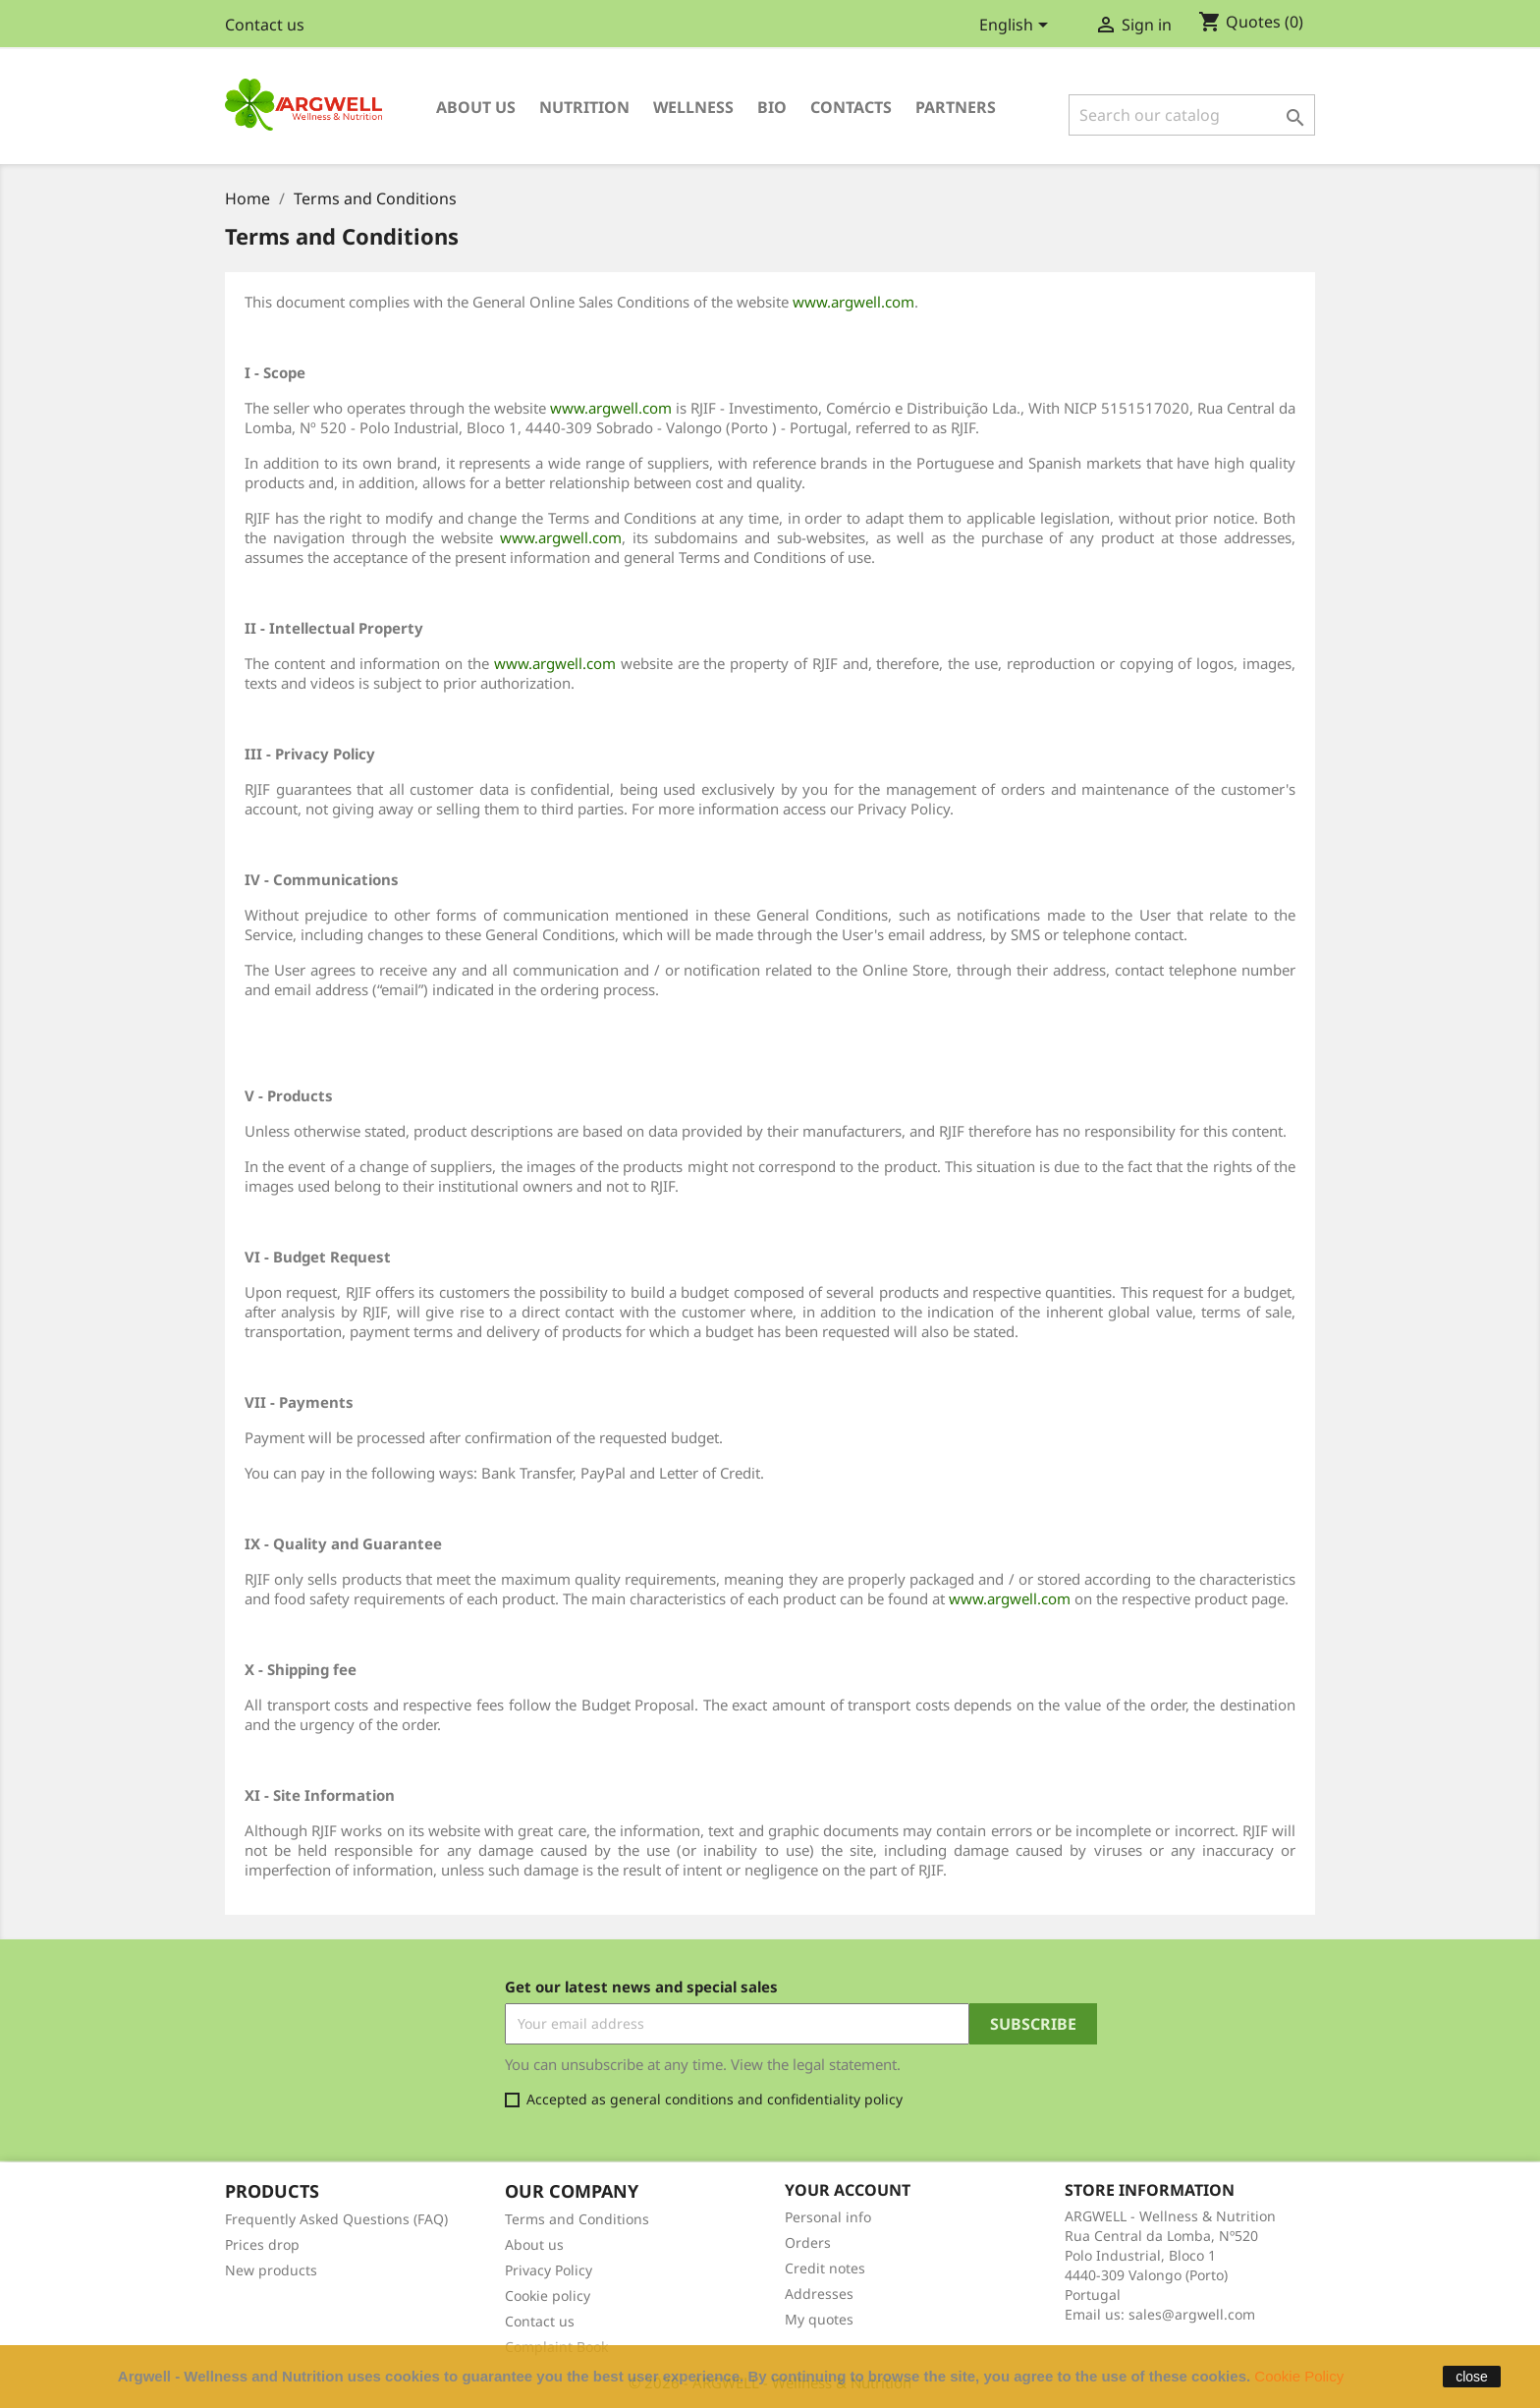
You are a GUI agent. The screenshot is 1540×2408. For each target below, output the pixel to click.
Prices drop (262, 2244)
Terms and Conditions (577, 2219)
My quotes (819, 2319)
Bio (772, 107)
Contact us (264, 24)
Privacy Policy (548, 2270)
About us (476, 107)
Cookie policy (547, 2295)
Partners (955, 107)
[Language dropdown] (1017, 26)
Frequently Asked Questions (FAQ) (336, 2219)
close (1472, 2376)
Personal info (828, 2217)
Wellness (693, 107)
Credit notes (825, 2268)
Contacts (851, 107)
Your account (847, 2190)
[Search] (1192, 115)
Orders (808, 2242)
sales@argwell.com (1191, 2314)
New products (271, 2270)
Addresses (819, 2293)
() (1250, 22)
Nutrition (584, 107)
